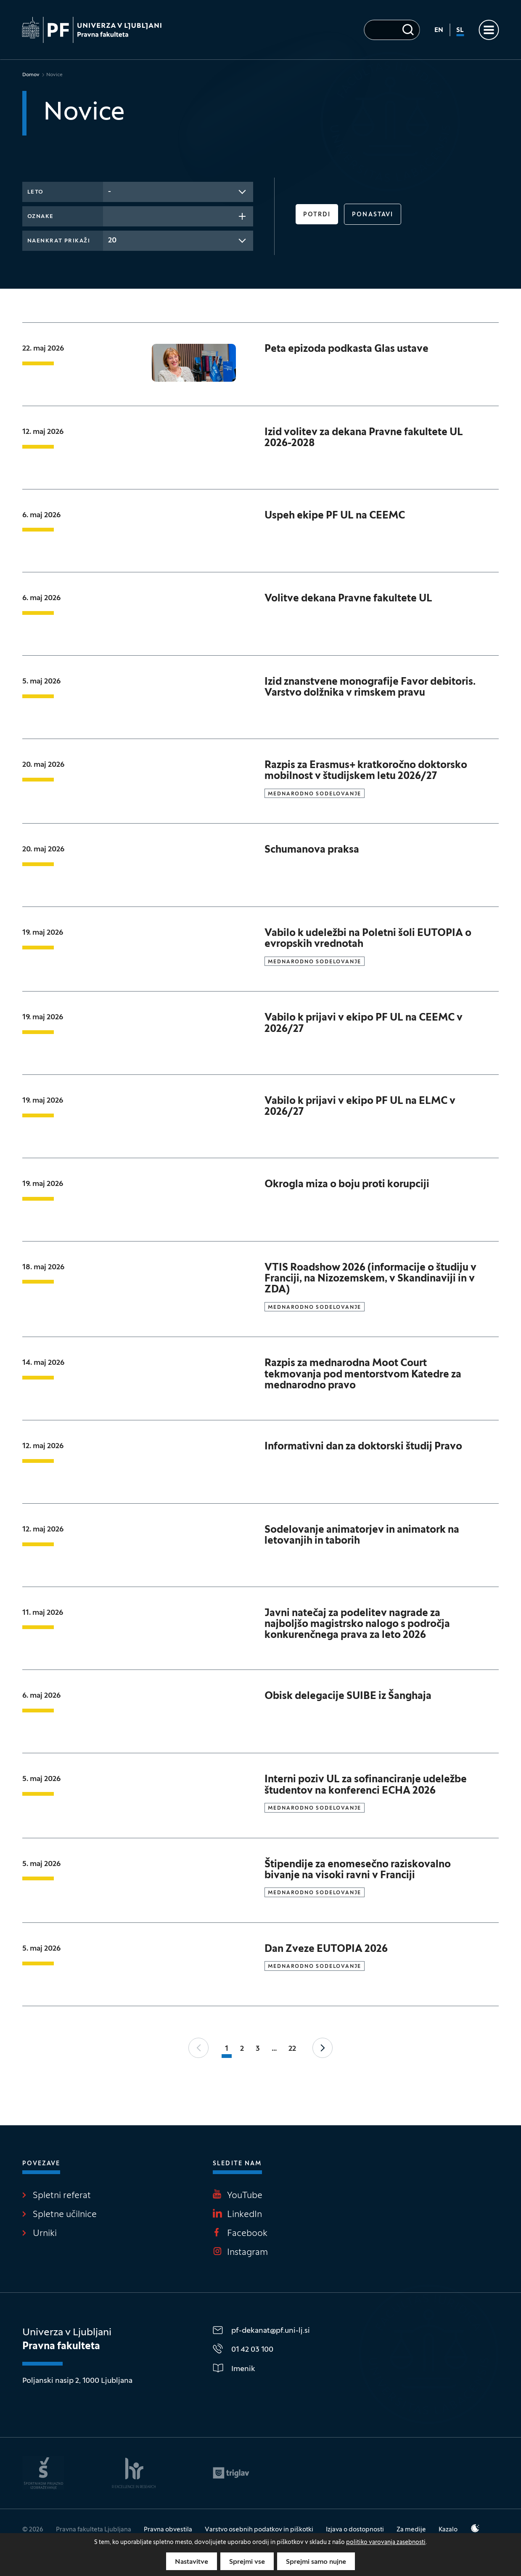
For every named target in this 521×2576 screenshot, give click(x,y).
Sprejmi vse (247, 2562)
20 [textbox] (112, 240)
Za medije (411, 2530)
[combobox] (178, 192)
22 (292, 2048)
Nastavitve (191, 2562)
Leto (35, 192)
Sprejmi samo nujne (316, 2562)
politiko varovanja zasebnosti (386, 2542)
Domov (31, 74)
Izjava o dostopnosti (355, 2530)
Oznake (40, 216)
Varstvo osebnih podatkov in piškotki (259, 2530)
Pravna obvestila (168, 2530)
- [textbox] (109, 191)
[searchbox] (110, 215)
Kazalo (448, 2530)
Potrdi (317, 215)
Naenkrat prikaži (58, 241)
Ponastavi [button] (372, 215)
